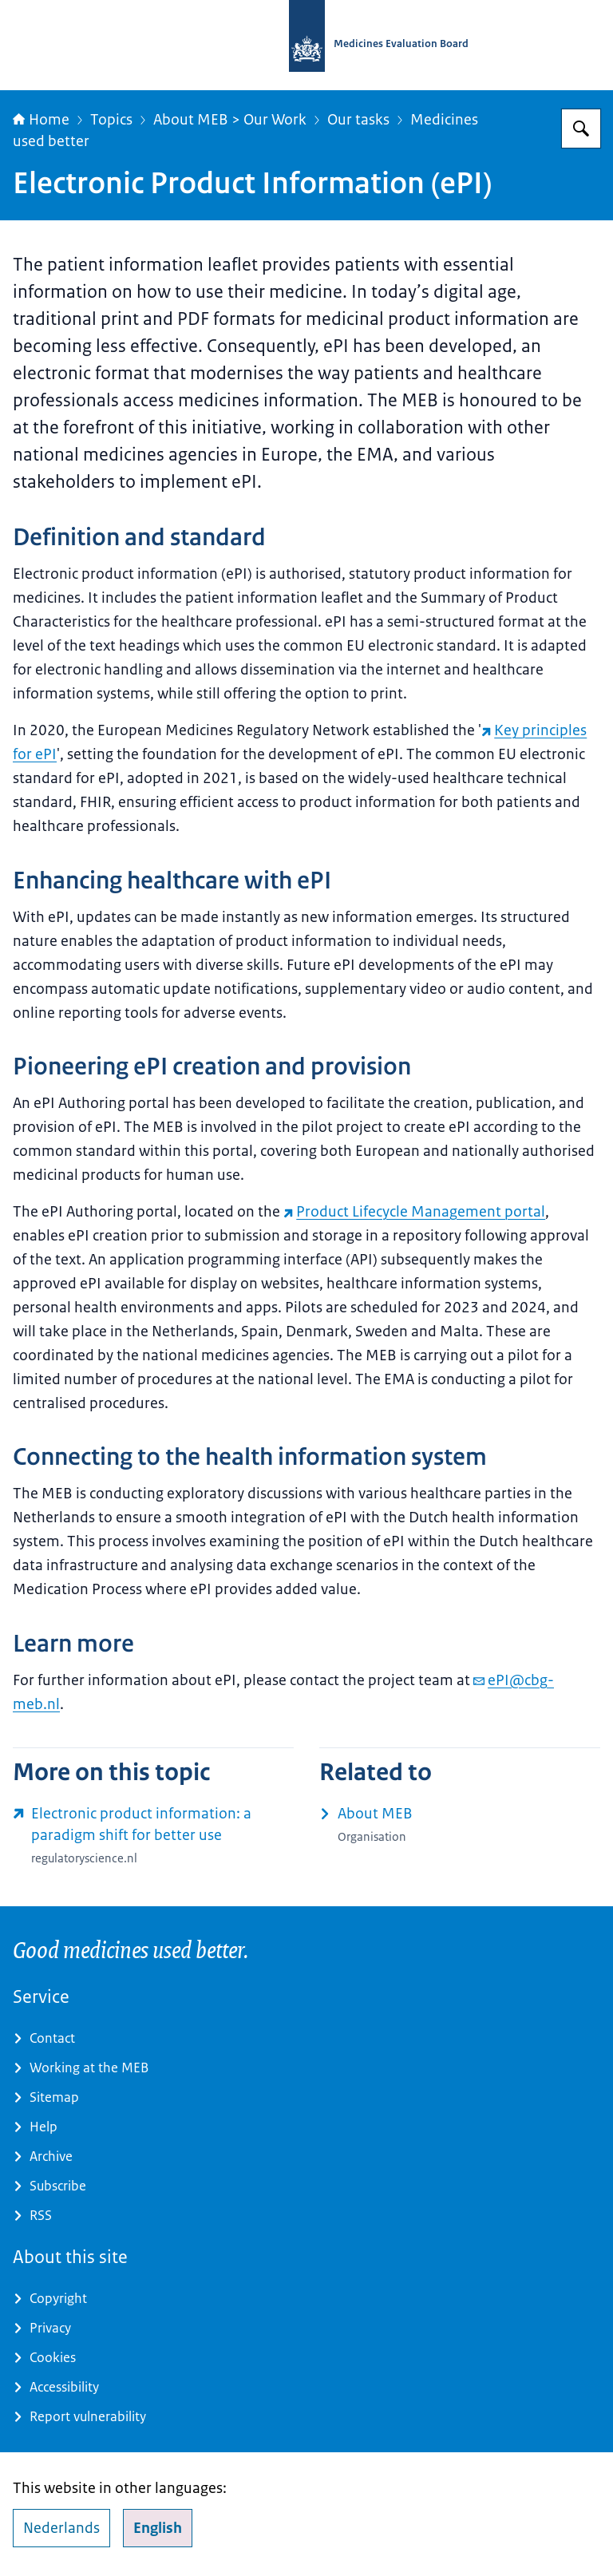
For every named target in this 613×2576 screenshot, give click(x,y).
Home (41, 119)
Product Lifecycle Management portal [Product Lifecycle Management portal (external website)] (414, 1211)
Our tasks (358, 119)
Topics (111, 119)
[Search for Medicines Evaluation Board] (581, 128)
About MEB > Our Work (229, 119)
